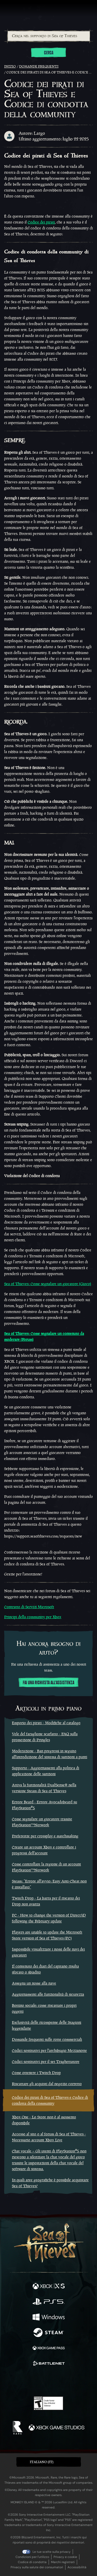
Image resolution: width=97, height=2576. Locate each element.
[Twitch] (32, 2381)
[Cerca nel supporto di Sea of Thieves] (49, 36)
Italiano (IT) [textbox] (41, 2462)
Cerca (48, 52)
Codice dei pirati (41, 222)
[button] (48, 2462)
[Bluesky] (84, 2381)
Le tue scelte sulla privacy (52, 2552)
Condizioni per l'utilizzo (32, 2557)
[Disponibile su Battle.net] (48, 2364)
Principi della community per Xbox (32, 1616)
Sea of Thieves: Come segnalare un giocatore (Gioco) (47, 1283)
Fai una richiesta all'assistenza (48, 1682)
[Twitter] (21, 2381)
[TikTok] (74, 2381)
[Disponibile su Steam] (48, 2333)
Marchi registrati (63, 2562)
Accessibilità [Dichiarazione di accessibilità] (77, 2567)
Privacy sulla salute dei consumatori (37, 2567)
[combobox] (48, 36)
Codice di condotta (32, 2562)
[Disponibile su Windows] (48, 2317)
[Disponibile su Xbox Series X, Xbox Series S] (48, 2286)
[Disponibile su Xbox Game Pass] (48, 2348)
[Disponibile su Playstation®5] (48, 2302)
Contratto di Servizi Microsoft (29, 1606)
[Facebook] (11, 2381)
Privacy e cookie (65, 2557)
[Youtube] (47, 2381)
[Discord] (63, 2381)
